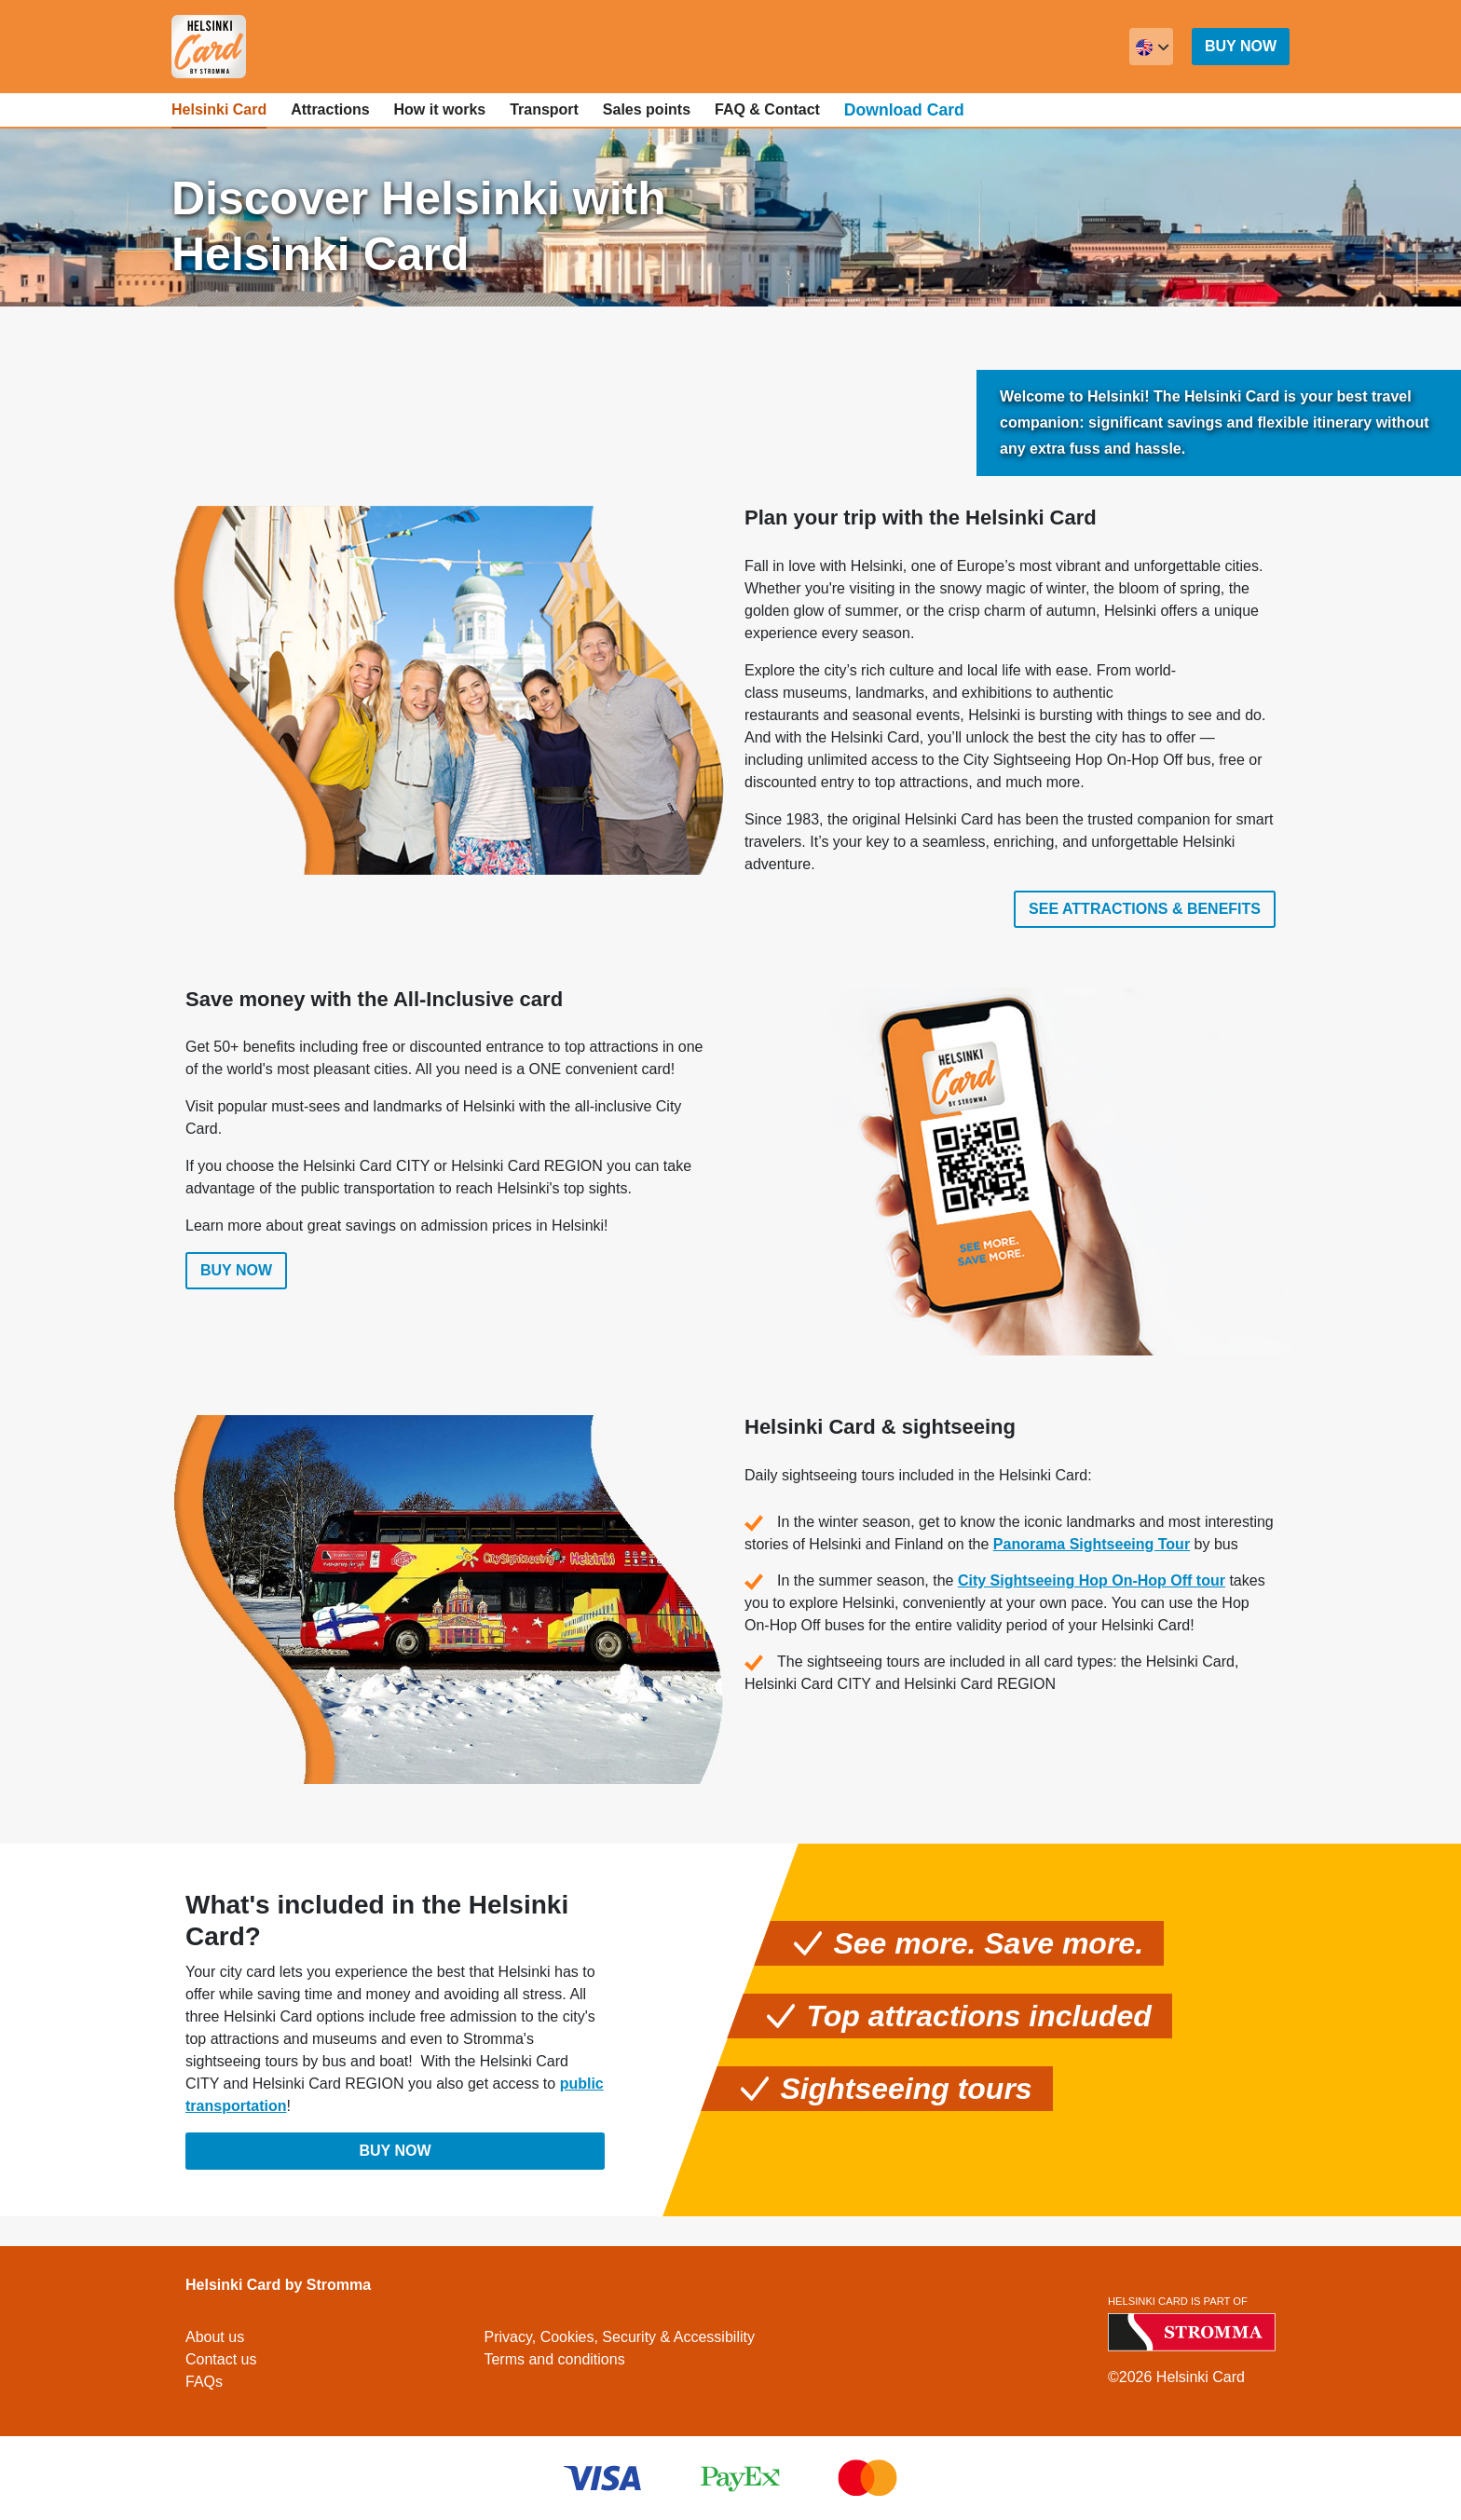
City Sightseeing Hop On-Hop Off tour (1091, 1585)
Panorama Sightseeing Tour (1091, 1549)
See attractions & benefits (1145, 909)
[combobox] (1151, 46)
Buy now (236, 1276)
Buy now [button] (1241, 46)
